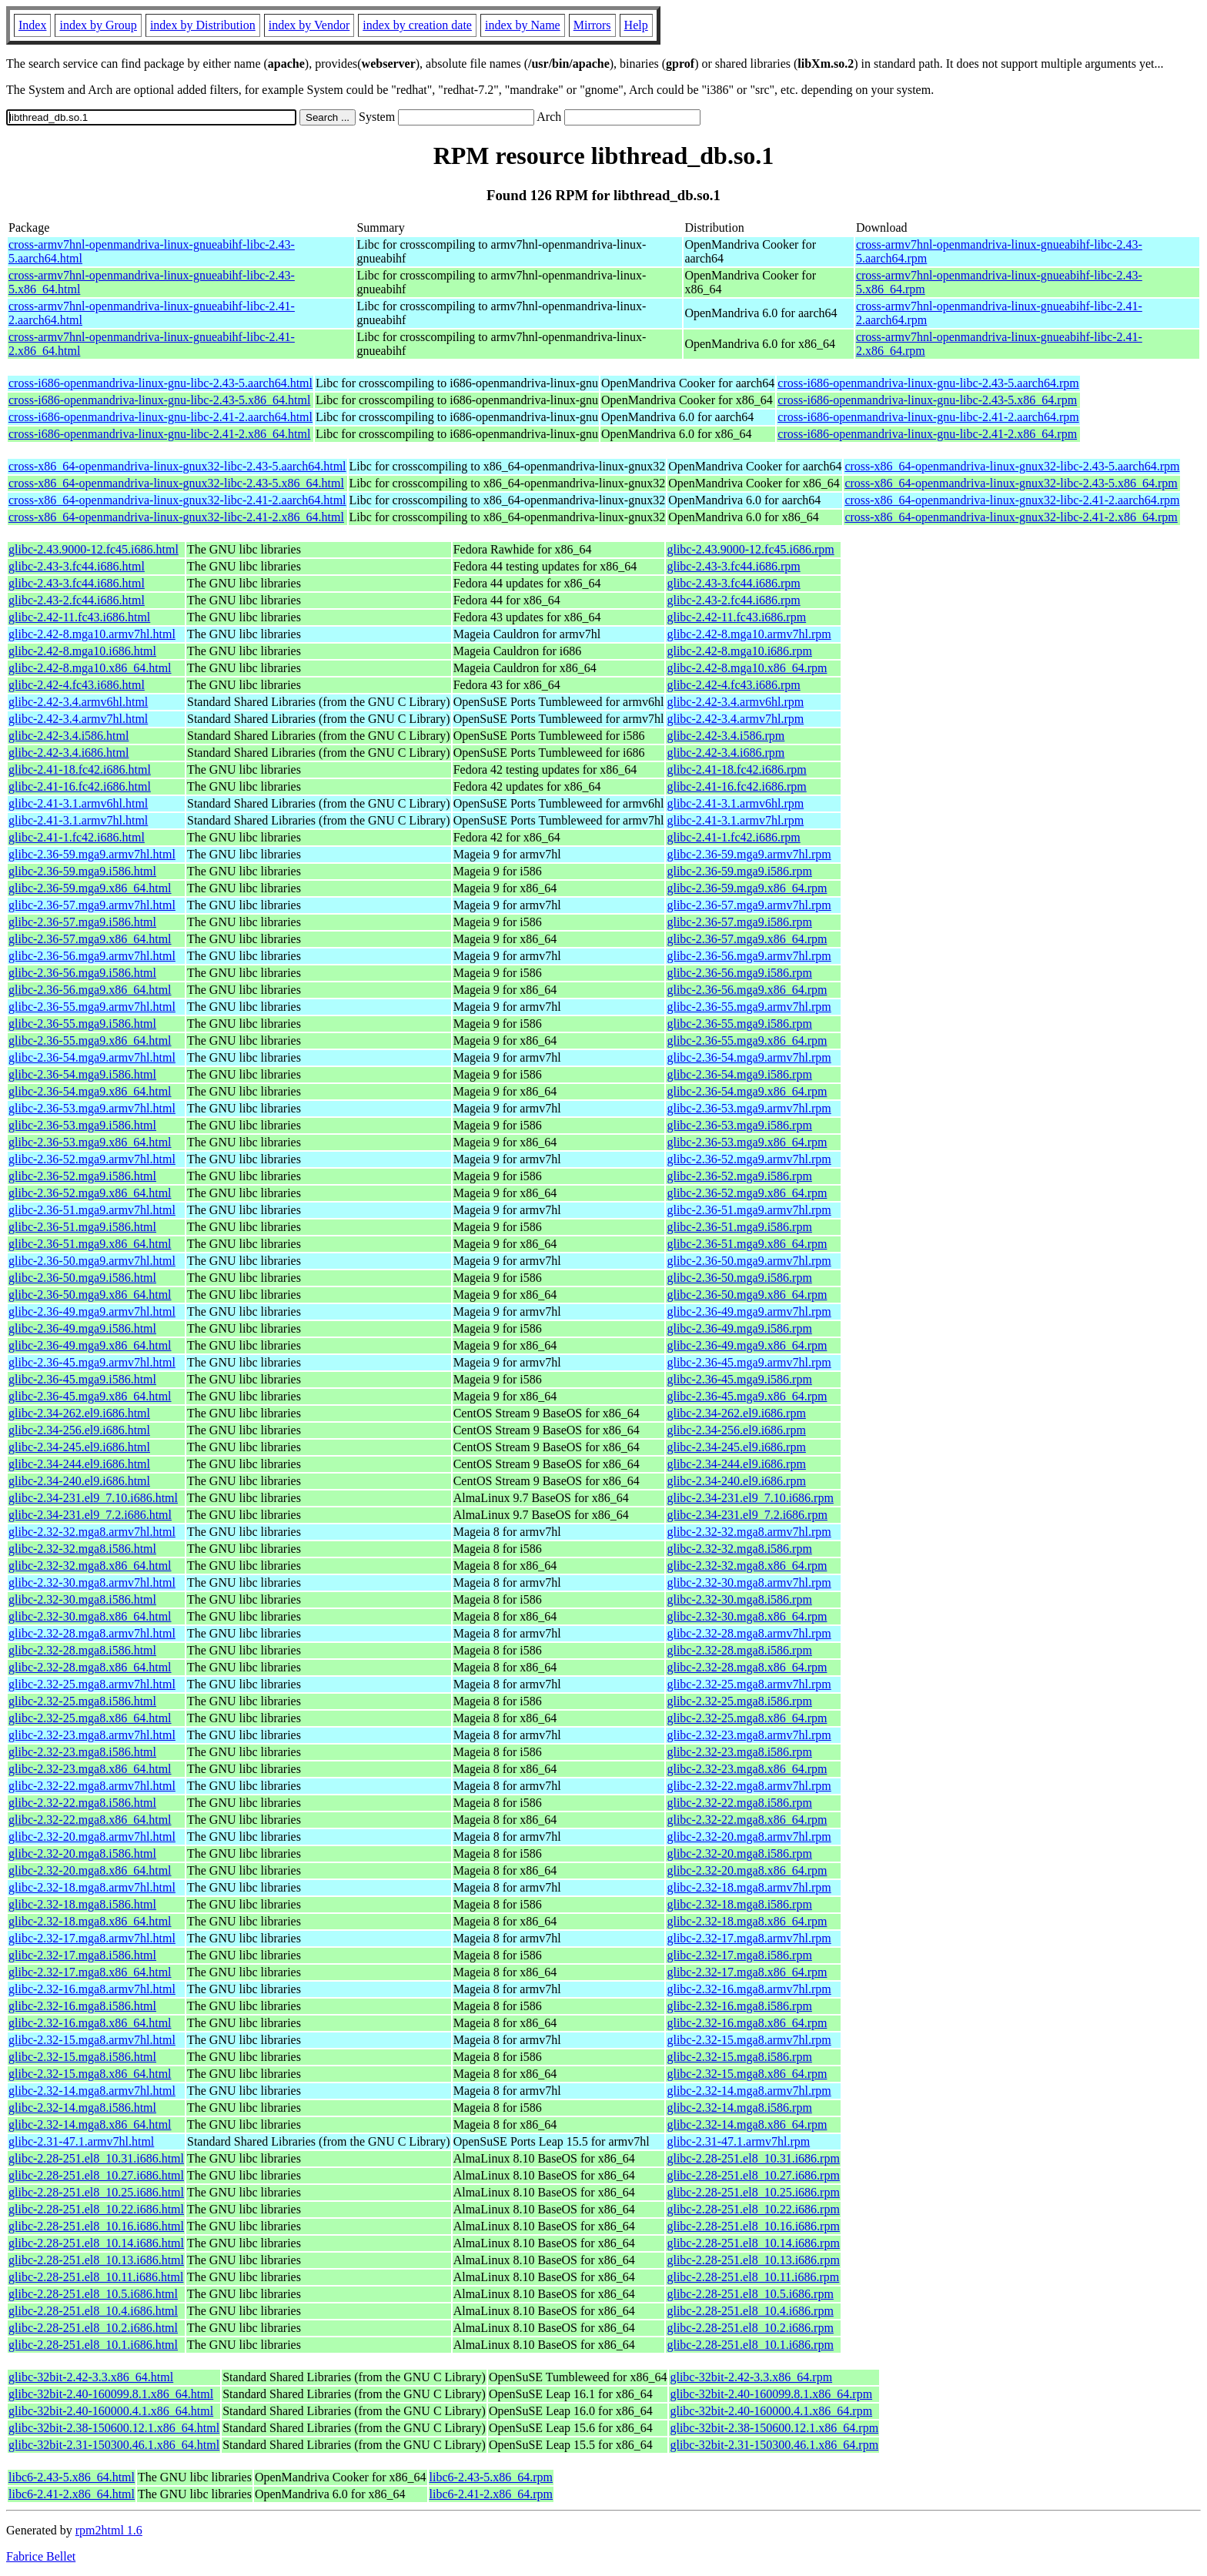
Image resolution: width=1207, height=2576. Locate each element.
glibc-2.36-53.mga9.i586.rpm (739, 1125)
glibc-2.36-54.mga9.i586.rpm (739, 1074)
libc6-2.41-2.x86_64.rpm (491, 2494)
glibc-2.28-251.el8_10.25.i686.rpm (753, 2192)
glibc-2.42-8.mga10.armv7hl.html (92, 634)
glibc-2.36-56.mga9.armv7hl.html (92, 955)
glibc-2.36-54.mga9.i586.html (82, 1074)
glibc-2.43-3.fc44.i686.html (76, 566)
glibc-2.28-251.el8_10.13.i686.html (96, 2260)
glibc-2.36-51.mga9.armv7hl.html (92, 1209)
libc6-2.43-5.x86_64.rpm (491, 2477)
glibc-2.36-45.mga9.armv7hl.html (92, 1362)
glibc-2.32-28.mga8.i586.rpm (739, 1650)
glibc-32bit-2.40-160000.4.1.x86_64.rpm (771, 2410)
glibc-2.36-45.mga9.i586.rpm (739, 1379)
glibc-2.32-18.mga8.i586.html (82, 1904)
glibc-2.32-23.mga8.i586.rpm (739, 1751)
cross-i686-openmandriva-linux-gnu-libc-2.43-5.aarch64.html (160, 383)
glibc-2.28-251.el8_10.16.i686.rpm (753, 2226)
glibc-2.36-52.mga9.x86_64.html (90, 1192)
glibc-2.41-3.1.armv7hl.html (78, 820)
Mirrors (592, 25)
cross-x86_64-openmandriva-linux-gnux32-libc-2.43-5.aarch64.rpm (1011, 466)
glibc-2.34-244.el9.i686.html (79, 1463)
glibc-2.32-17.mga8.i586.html (82, 1955)
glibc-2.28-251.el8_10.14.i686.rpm (753, 2243)
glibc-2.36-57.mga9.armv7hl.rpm (749, 905)
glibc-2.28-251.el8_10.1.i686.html (93, 2344)
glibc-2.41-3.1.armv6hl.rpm (735, 803)
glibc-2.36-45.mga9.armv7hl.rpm (749, 1362)
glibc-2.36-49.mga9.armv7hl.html (92, 1311)
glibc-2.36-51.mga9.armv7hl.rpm (749, 1209)
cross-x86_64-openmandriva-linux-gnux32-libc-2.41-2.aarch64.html (177, 500)
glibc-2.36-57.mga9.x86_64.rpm (747, 938)
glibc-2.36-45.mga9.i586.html (82, 1379)
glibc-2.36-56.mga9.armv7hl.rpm (749, 955)
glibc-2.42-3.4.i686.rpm (725, 752)
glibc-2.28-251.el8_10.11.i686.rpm (753, 2276)
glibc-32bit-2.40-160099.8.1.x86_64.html (110, 2393)
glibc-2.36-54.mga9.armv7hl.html (92, 1057)
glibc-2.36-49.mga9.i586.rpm (739, 1328)
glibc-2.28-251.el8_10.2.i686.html (93, 2327)
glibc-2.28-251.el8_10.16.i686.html (96, 2226)
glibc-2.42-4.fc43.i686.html (76, 684)
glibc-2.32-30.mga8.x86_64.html (90, 1616)
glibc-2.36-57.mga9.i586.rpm (739, 921)
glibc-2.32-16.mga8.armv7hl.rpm (749, 1989)
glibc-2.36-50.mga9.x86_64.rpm (747, 1294)
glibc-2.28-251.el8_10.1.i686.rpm (750, 2344)
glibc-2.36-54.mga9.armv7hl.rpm (749, 1057)
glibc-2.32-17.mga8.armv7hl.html (92, 1938)
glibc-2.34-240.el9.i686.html (79, 1480)
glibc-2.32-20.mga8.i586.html (82, 1853)
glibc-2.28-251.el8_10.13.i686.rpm (753, 2260)
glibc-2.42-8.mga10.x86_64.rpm (747, 667)
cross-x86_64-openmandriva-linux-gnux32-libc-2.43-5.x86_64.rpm (1010, 483)
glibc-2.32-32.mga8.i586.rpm (739, 1548)
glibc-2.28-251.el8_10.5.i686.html (93, 2293)
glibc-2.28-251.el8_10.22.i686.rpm (753, 2209)
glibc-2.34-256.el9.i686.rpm (736, 1430)
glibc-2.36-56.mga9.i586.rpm (739, 972)
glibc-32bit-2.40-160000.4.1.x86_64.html (110, 2410)
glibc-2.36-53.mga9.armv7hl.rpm (749, 1108)
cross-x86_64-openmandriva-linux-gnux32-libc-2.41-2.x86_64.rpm (1010, 517)
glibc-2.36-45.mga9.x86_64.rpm (747, 1396)
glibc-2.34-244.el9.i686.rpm (736, 1463)
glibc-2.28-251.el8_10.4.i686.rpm (750, 2310)
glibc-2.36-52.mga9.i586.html (82, 1176)
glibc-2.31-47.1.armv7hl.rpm (738, 2141)
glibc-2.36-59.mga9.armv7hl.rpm (749, 854)
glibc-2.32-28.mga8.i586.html (82, 1650)
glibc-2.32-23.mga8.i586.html (82, 1751)
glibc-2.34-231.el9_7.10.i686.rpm (750, 1497)
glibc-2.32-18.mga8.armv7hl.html (92, 1887)
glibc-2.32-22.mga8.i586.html (82, 1802)
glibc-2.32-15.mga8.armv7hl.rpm (749, 2039)
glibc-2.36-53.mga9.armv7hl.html (92, 1108)
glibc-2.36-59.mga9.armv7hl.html (92, 854)
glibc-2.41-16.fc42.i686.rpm (736, 786)
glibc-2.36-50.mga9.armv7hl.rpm (749, 1260)
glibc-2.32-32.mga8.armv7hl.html (92, 1531)
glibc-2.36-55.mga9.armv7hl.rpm (749, 1006)
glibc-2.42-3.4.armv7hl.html (78, 718)
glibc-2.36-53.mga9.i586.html (82, 1125)
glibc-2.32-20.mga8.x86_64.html (90, 1870)
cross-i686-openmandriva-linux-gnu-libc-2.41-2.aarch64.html (160, 416)
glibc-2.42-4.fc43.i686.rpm (733, 684)
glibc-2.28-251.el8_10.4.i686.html (93, 2310)
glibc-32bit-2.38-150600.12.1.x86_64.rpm (774, 2427)
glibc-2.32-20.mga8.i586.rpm (739, 1853)
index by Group (97, 25)
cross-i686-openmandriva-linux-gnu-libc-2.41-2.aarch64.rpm (927, 416)
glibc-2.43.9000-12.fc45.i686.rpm (750, 549)
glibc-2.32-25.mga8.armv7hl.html (92, 1684)
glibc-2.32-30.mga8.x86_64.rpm (747, 1616)
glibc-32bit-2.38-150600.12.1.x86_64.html (113, 2427)
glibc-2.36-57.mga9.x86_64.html (90, 938)
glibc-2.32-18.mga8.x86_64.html (90, 1921)
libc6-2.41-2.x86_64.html (71, 2494)
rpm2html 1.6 (108, 2530)
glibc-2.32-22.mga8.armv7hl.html (92, 1785)
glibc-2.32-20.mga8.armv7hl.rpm (749, 1836)
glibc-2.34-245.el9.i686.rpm (736, 1447)
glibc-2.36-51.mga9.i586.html (82, 1226)
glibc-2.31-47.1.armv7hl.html (81, 2141)
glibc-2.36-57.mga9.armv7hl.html (92, 905)
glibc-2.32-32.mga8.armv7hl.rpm (749, 1531)
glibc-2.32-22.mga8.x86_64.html (90, 1819)
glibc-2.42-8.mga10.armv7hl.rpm (749, 634)
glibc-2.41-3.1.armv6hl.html (78, 803)
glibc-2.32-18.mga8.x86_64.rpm (747, 1921)
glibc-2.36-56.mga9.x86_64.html (90, 989)
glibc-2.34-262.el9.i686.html (79, 1413)
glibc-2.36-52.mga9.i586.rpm (739, 1176)
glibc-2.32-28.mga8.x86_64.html (90, 1667)
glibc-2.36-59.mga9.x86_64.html (90, 888)
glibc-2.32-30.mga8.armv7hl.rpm (749, 1582)
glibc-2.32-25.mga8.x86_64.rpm (747, 1718)
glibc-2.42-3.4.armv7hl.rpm (735, 718)
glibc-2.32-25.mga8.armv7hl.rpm (749, 1684)
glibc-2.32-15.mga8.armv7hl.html (92, 2039)
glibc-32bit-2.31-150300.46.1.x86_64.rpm (774, 2444)
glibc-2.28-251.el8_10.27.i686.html (96, 2175)
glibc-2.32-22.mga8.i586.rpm (739, 1802)
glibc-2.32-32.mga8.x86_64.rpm (747, 1565)
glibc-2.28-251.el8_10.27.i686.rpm (753, 2175)
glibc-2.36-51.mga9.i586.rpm (739, 1226)
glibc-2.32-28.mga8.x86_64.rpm (747, 1667)
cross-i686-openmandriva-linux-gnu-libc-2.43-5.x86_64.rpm (927, 399)
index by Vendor (309, 25)
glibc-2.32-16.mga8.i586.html (82, 2005)
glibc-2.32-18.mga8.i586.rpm (739, 1904)
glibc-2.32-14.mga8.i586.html (82, 2107)
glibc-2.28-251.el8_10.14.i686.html (96, 2243)
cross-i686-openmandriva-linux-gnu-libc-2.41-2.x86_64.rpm (927, 433)
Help (636, 25)
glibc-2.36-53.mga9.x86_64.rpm (747, 1142)
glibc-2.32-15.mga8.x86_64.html (90, 2073)
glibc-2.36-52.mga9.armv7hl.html (92, 1159)
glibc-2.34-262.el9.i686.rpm (736, 1413)
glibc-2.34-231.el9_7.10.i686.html (93, 1497)
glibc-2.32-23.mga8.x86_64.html (90, 1768)
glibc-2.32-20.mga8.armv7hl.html (92, 1836)
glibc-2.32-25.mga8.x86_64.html (90, 1718)
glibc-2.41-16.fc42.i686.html (79, 786)
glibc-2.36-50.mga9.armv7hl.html (92, 1260)
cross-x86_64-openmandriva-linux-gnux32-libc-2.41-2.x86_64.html (176, 517)
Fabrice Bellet (40, 2556)
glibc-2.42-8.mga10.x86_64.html (90, 667)
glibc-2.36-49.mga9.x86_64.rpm (747, 1345)
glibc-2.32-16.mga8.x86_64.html (90, 2022)
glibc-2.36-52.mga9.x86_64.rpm (747, 1192)
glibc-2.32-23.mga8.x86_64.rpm (747, 1768)
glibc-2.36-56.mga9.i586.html (82, 972)
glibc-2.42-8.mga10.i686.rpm (739, 650)
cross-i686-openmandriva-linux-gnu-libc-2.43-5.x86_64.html (159, 399)
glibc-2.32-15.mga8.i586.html (82, 2056)
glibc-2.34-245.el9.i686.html (79, 1447)
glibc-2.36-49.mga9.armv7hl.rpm (749, 1311)
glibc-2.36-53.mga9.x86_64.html (90, 1142)
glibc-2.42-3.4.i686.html (68, 752)
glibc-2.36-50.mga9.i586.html (82, 1277)
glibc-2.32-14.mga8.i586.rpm (739, 2107)
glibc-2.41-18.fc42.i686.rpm (736, 769)
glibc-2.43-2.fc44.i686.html (76, 600)
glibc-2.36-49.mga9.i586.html (82, 1328)
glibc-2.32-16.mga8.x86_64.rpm (747, 2022)
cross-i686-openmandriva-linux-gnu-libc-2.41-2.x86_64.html (159, 433)
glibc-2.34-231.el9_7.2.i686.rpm (747, 1514)
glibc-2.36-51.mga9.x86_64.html (90, 1243)
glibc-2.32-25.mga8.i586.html (82, 1701)
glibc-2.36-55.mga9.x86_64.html (90, 1040)
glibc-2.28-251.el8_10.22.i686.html (96, 2209)
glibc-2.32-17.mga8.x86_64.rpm (747, 1972)
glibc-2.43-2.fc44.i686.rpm (733, 600)
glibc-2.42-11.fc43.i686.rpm (736, 617)
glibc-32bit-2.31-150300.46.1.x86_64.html (113, 2444)
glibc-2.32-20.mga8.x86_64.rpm (747, 1870)
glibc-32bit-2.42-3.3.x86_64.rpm (751, 2377)
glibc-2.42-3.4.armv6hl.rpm (735, 701)
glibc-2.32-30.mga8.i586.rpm (739, 1599)
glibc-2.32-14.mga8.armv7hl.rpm (749, 2090)
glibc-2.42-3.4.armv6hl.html (78, 701)
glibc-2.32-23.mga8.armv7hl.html (92, 1734)
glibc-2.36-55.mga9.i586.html (82, 1023)
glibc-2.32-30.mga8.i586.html (82, 1599)
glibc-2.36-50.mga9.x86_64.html (90, 1294)
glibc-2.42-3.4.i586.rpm (725, 735)
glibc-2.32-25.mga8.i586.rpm (739, 1701)
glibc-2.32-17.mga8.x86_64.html (90, 1972)
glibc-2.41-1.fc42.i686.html (76, 837)
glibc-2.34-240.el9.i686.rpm (736, 1480)
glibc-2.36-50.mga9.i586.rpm (739, 1277)
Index (32, 25)
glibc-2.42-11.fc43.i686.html (79, 617)
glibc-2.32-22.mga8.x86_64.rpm (747, 1819)
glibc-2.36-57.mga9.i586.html (82, 921)
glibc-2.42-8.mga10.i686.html (82, 650)
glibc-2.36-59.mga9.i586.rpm (739, 871)
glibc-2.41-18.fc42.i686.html (79, 769)
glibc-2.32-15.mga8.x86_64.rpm (747, 2073)
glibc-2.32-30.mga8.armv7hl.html (92, 1582)
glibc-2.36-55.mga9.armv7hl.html (92, 1006)
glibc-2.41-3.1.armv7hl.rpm (735, 820)
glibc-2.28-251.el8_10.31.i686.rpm (753, 2158)
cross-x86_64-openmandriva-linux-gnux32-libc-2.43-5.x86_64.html (176, 483)
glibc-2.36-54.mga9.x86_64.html (90, 1091)
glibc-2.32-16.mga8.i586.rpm (739, 2005)
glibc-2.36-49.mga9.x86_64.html (90, 1345)
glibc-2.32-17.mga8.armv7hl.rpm (749, 1938)
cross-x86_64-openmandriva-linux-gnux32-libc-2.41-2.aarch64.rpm (1011, 500)
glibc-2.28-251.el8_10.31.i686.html (96, 2158)
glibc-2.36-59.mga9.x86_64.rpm (747, 888)
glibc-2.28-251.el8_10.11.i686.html (95, 2276)
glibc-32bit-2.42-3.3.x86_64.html (90, 2377)
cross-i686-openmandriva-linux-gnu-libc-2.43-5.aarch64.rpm (927, 383)
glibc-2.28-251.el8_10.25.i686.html (96, 2192)
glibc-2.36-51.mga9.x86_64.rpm (747, 1243)
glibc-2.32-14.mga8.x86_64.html (90, 2124)
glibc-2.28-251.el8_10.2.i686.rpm (750, 2327)
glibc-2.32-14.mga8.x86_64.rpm (747, 2124)
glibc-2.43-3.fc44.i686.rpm (733, 566)
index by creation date (417, 25)
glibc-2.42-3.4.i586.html (68, 735)
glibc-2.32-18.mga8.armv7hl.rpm (749, 1887)
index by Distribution (203, 25)
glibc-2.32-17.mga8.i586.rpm (739, 1955)
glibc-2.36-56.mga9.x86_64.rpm (747, 989)
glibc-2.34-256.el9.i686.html (79, 1430)
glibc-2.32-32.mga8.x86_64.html (90, 1565)
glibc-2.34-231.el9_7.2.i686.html (90, 1514)
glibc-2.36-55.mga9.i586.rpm (739, 1023)
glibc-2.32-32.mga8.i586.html (82, 1548)
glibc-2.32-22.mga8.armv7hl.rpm (749, 1785)
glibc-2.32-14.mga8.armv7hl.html (92, 2090)
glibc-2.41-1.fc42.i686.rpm (733, 837)
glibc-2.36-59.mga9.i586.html (82, 871)
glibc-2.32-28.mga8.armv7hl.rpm (749, 1633)
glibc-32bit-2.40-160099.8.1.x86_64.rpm (771, 2393)
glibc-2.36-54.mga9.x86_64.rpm (747, 1091)
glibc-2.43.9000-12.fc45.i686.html (93, 549)
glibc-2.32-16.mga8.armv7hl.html (92, 1989)
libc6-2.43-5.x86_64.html (71, 2477)
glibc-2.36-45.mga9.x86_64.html (90, 1396)
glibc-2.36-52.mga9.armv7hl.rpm (749, 1159)
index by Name (522, 25)
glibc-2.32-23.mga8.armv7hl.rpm (749, 1734)
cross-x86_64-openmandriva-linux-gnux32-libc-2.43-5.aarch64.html (177, 466)
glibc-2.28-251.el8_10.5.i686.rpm (750, 2293)
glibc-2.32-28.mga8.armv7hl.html (92, 1633)
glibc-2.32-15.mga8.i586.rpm (739, 2056)
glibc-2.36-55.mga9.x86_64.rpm (747, 1040)
